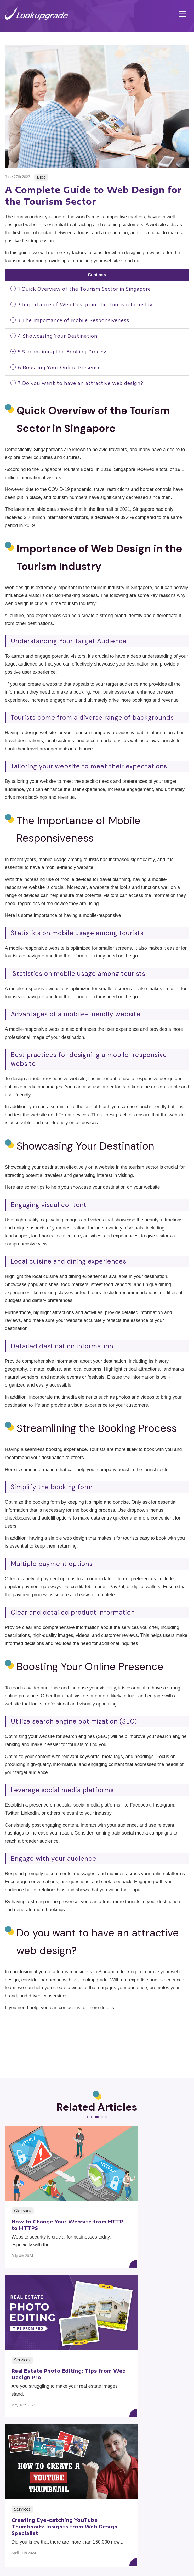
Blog (48, 2547)
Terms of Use (78, 2559)
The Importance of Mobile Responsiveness (78, 322)
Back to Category (97, 2434)
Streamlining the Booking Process (66, 354)
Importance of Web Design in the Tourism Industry (90, 305)
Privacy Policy (115, 2559)
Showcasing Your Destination (61, 338)
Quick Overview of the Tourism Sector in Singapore (89, 289)
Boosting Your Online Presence (62, 370)
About (145, 2534)
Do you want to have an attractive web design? (86, 387)
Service (48, 2534)
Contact (145, 2547)
